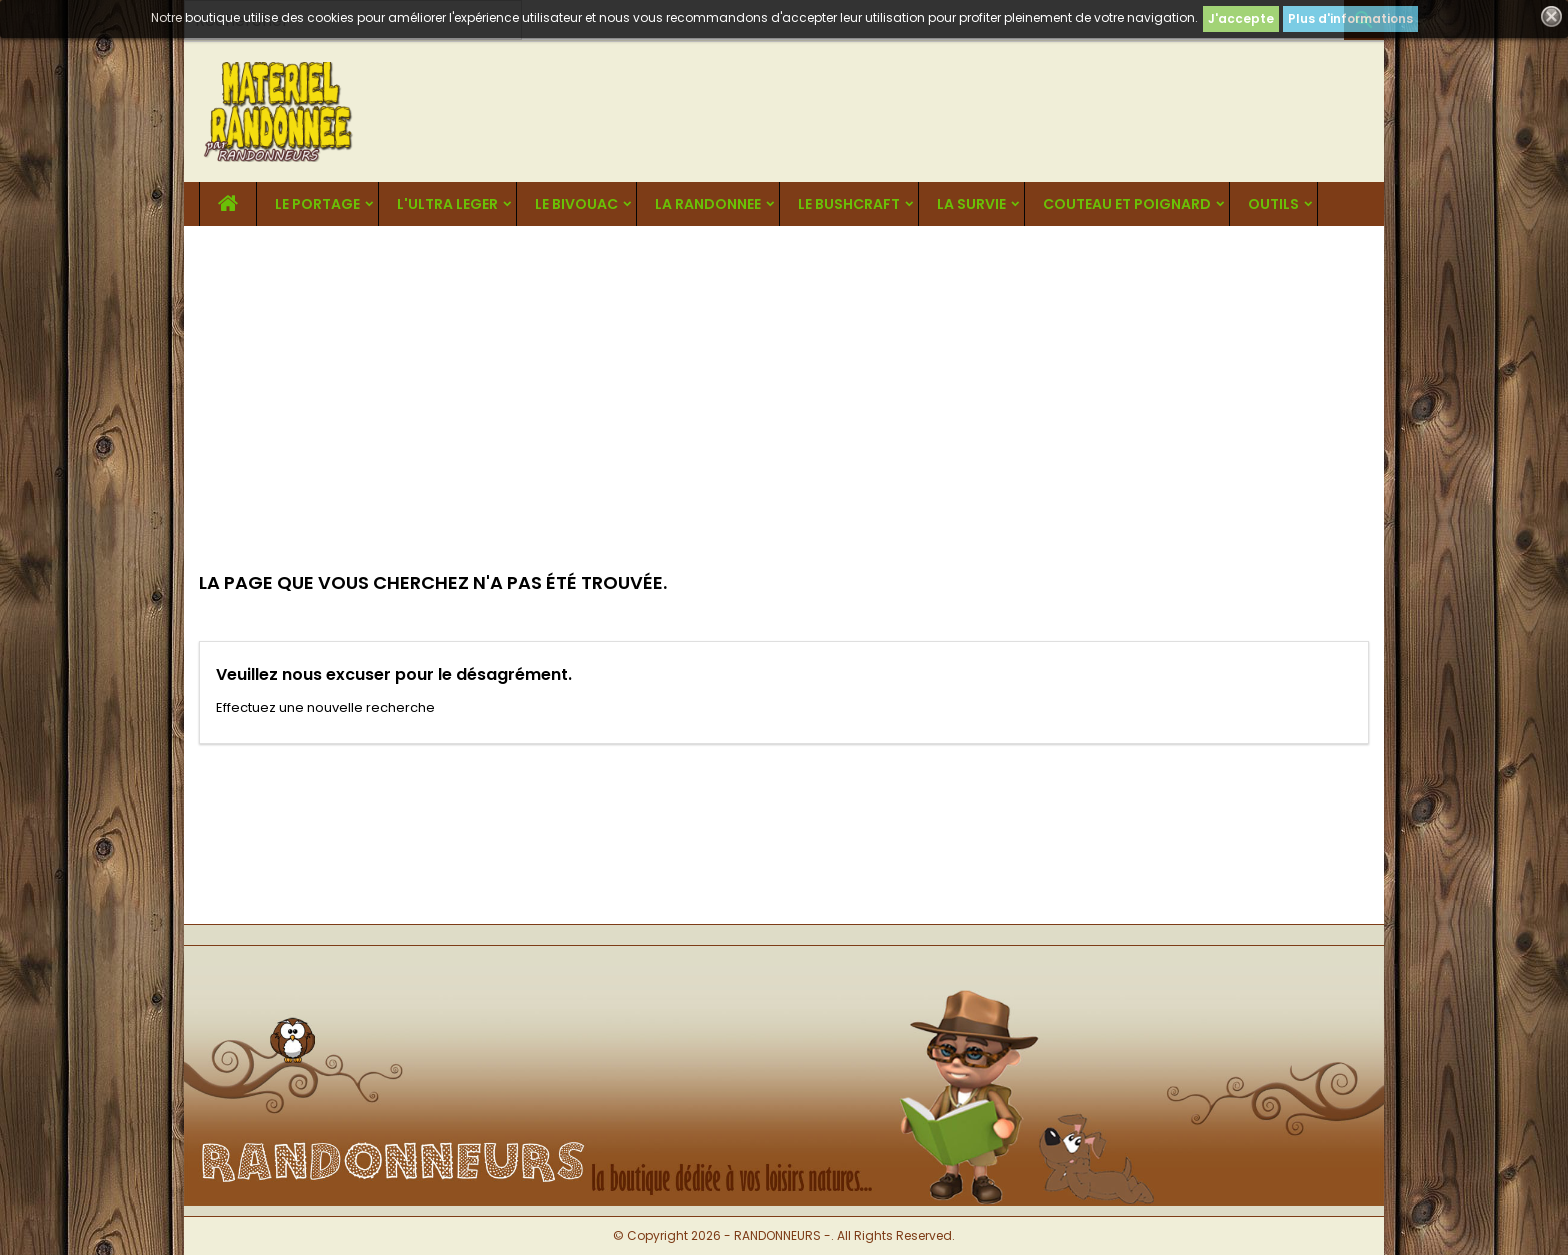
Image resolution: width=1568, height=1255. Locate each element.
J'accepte (1241, 18)
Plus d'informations (1350, 18)
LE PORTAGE (317, 204)
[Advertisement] (784, 376)
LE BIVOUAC (576, 204)
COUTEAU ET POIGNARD (1127, 204)
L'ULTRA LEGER (447, 204)
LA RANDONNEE (708, 204)
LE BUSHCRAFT (849, 204)
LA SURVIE (971, 204)
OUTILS (1273, 204)
